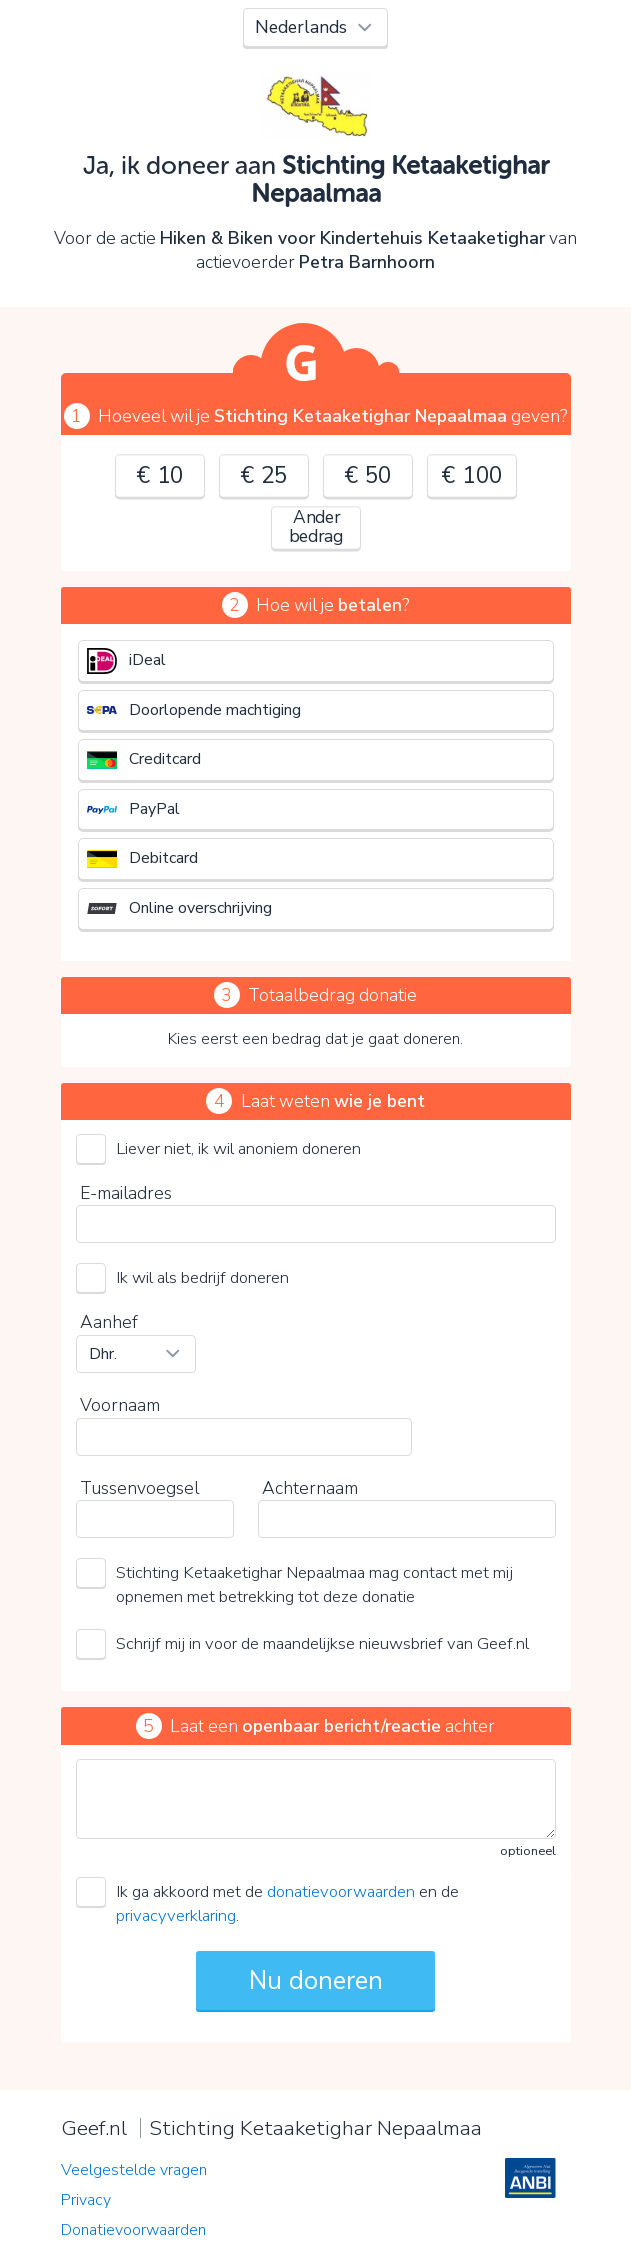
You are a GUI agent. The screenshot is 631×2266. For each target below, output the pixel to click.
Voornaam (120, 1405)
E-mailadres (126, 1193)
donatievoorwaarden (341, 1891)
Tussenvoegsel (139, 1488)
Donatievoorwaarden (133, 2230)
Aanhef (109, 1322)
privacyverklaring (176, 1915)
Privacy (86, 2200)
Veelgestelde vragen (134, 2170)
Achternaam (310, 1488)
